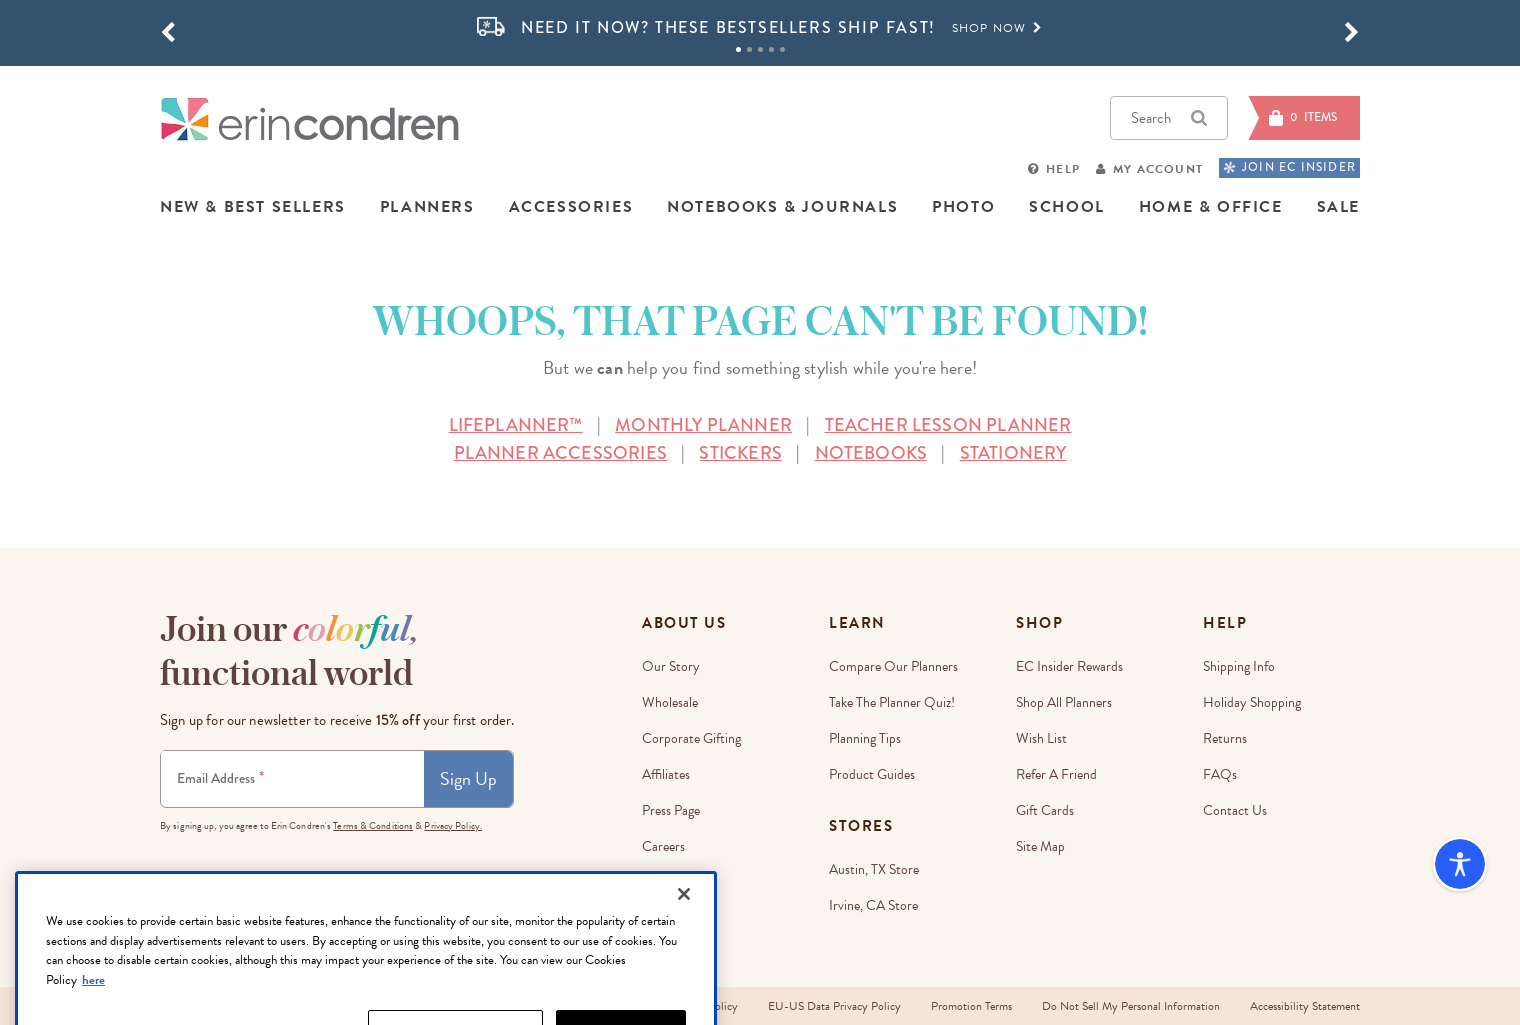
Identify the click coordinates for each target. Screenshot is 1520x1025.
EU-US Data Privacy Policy (834, 1006)
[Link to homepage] (310, 118)
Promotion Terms (971, 1006)
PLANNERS (427, 207)
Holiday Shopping (1252, 702)
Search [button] (1169, 118)
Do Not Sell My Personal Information (1131, 1006)
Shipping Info (1239, 666)
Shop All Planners (1064, 702)
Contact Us (1235, 810)
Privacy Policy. (453, 825)
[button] (168, 33)
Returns (1225, 738)
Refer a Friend (1056, 774)
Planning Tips (865, 738)
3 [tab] (760, 49)
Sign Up (468, 778)
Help (1063, 169)
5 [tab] (782, 49)
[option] (760, 28)
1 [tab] (738, 49)
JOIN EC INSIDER (1289, 167)
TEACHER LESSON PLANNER (948, 425)
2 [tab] (749, 49)
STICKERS (740, 453)
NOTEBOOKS (871, 453)
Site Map (1040, 846)
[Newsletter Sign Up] (292, 779)
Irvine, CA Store (873, 905)
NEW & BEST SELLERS (253, 207)
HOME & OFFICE (1211, 207)
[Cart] (1304, 118)
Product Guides (872, 774)
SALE (1338, 207)
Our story (671, 666)
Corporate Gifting (691, 738)
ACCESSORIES (571, 207)
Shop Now (997, 28)
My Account (1158, 169)
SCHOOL (1067, 207)
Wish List (1041, 738)
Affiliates (666, 774)
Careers (663, 846)
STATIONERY (1013, 453)
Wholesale (670, 702)
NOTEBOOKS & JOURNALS (782, 207)
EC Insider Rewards (1069, 666)
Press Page (671, 810)
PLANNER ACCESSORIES (560, 453)
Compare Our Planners (893, 666)
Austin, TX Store (874, 869)
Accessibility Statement (1305, 1006)
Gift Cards (1045, 810)
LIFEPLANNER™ (516, 425)
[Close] (684, 948)
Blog (654, 882)
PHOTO (963, 207)
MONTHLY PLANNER (703, 425)
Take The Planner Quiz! (892, 702)
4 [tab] (771, 49)
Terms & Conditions (373, 825)
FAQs (1220, 774)
